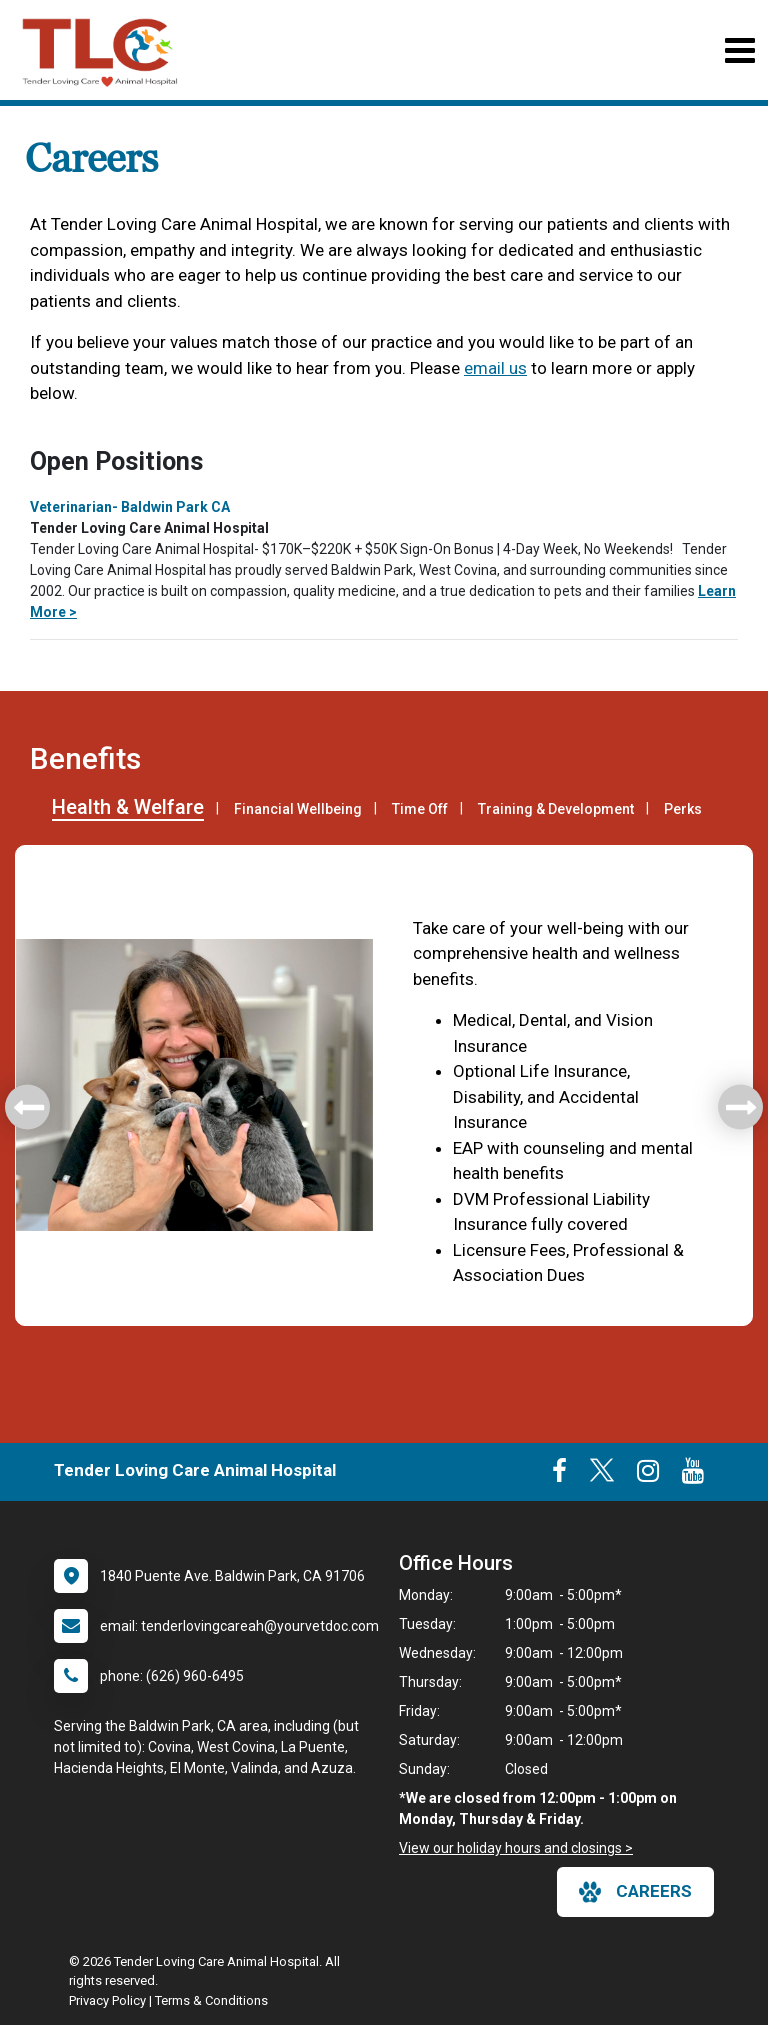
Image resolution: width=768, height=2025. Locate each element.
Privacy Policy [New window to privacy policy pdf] (107, 2000)
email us (495, 368)
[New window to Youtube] (693, 1475)
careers (635, 1892)
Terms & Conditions (211, 2000)
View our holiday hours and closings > (516, 1848)
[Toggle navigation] (739, 50)
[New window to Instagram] (648, 1475)
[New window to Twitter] (602, 1475)
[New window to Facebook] (559, 1475)
